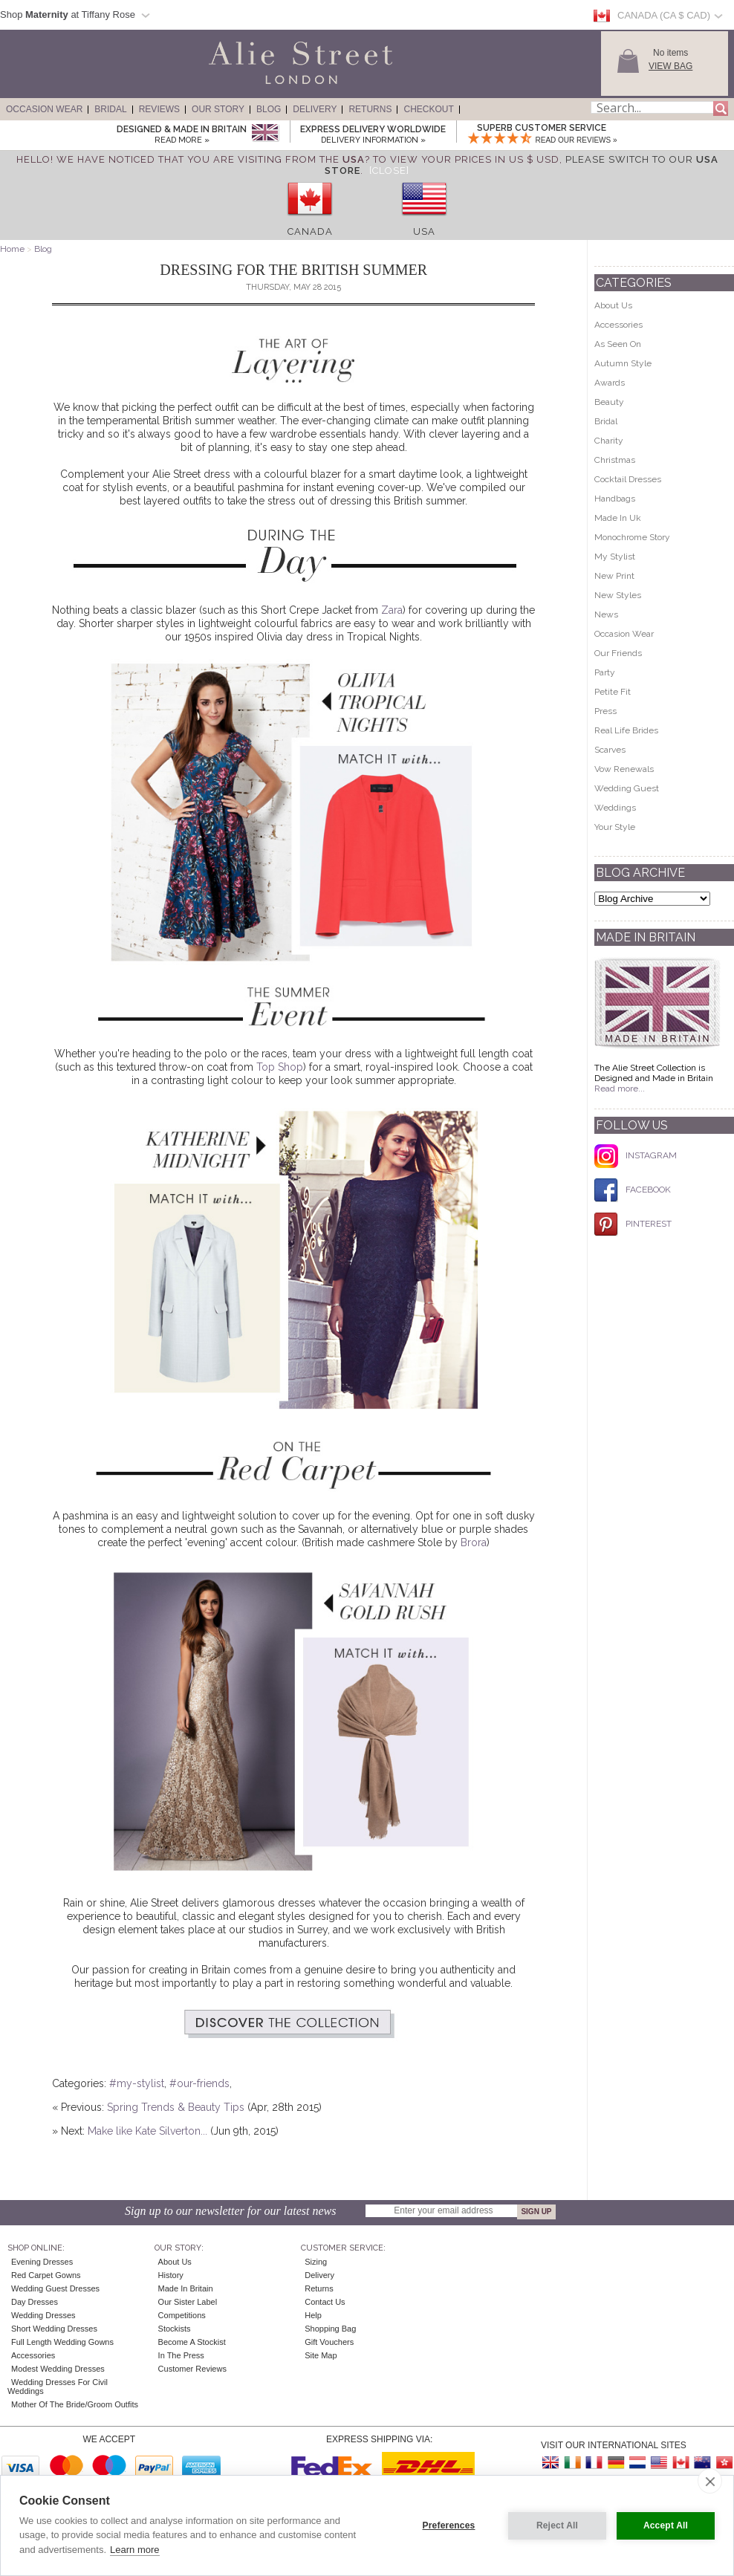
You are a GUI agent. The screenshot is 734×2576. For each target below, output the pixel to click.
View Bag (670, 66)
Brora (474, 1542)
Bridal (110, 109)
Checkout (428, 109)
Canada (310, 231)
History (171, 2275)
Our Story (218, 109)
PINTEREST (633, 1224)
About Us (613, 305)
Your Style (614, 827)
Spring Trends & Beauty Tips (175, 2107)
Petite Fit (612, 692)
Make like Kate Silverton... (147, 2131)
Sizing (316, 2261)
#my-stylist (136, 2083)
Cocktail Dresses (627, 479)
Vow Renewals (624, 769)
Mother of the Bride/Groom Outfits (74, 2404)
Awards (609, 382)
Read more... (619, 1088)
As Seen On (617, 344)
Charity (608, 440)
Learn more (134, 2549)
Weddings (615, 807)
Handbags (614, 498)
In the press (181, 2355)
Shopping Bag (330, 2328)
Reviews (159, 109)
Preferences (449, 2525)
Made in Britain (185, 2288)
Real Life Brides (626, 730)
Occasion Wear (44, 109)
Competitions (182, 2315)
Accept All (665, 2525)
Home (12, 249)
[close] (710, 2481)
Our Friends (618, 653)
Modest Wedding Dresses (58, 2368)
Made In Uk (617, 518)
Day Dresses (34, 2301)
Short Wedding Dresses (54, 2328)
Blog (268, 109)
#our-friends (199, 2083)
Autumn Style (623, 363)
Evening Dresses (42, 2261)
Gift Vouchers (329, 2341)
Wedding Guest (626, 788)
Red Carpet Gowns (46, 2275)
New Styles (617, 595)
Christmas (614, 460)
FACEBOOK (632, 1189)
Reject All (557, 2525)
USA (424, 231)
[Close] (389, 170)
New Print (614, 576)
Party (604, 672)
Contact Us (325, 2301)
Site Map (321, 2355)
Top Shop (279, 1067)
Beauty (609, 402)
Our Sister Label (187, 2301)
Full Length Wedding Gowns (62, 2341)
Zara (392, 610)
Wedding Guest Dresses (55, 2288)
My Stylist (614, 556)
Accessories (618, 324)
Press (605, 711)
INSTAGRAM (635, 1155)
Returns (370, 109)
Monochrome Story (632, 537)
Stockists (174, 2328)
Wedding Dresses (43, 2315)
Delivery (315, 109)
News (606, 614)
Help (313, 2315)
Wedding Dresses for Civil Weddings (57, 2386)
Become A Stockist (192, 2341)
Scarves (610, 749)
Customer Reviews (192, 2368)
